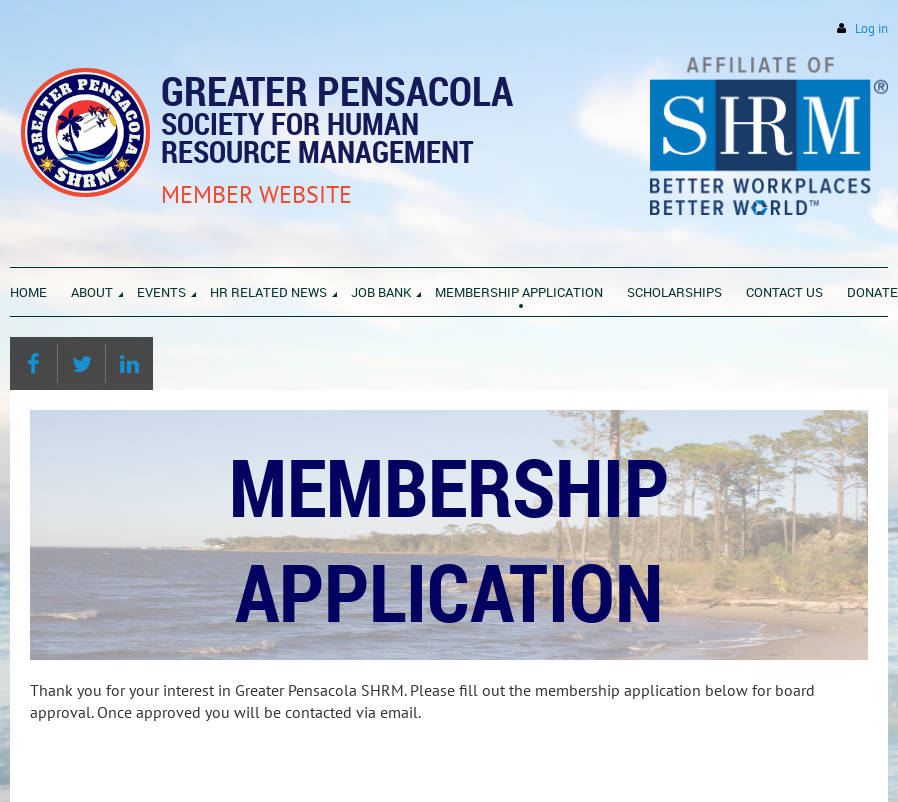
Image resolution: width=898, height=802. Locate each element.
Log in (871, 28)
